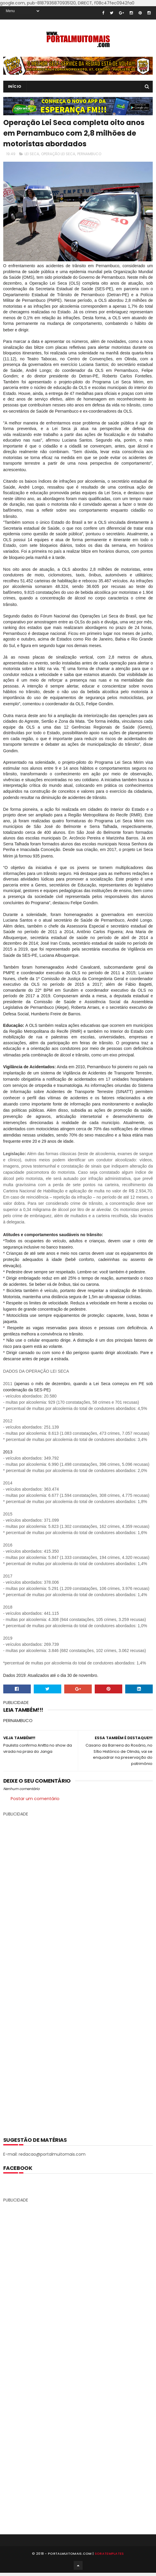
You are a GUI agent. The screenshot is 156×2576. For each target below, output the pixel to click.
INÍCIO (15, 86)
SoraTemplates (109, 2554)
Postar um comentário (36, 1799)
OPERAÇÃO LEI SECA (58, 153)
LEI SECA (32, 153)
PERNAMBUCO (89, 153)
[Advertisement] (78, 1972)
